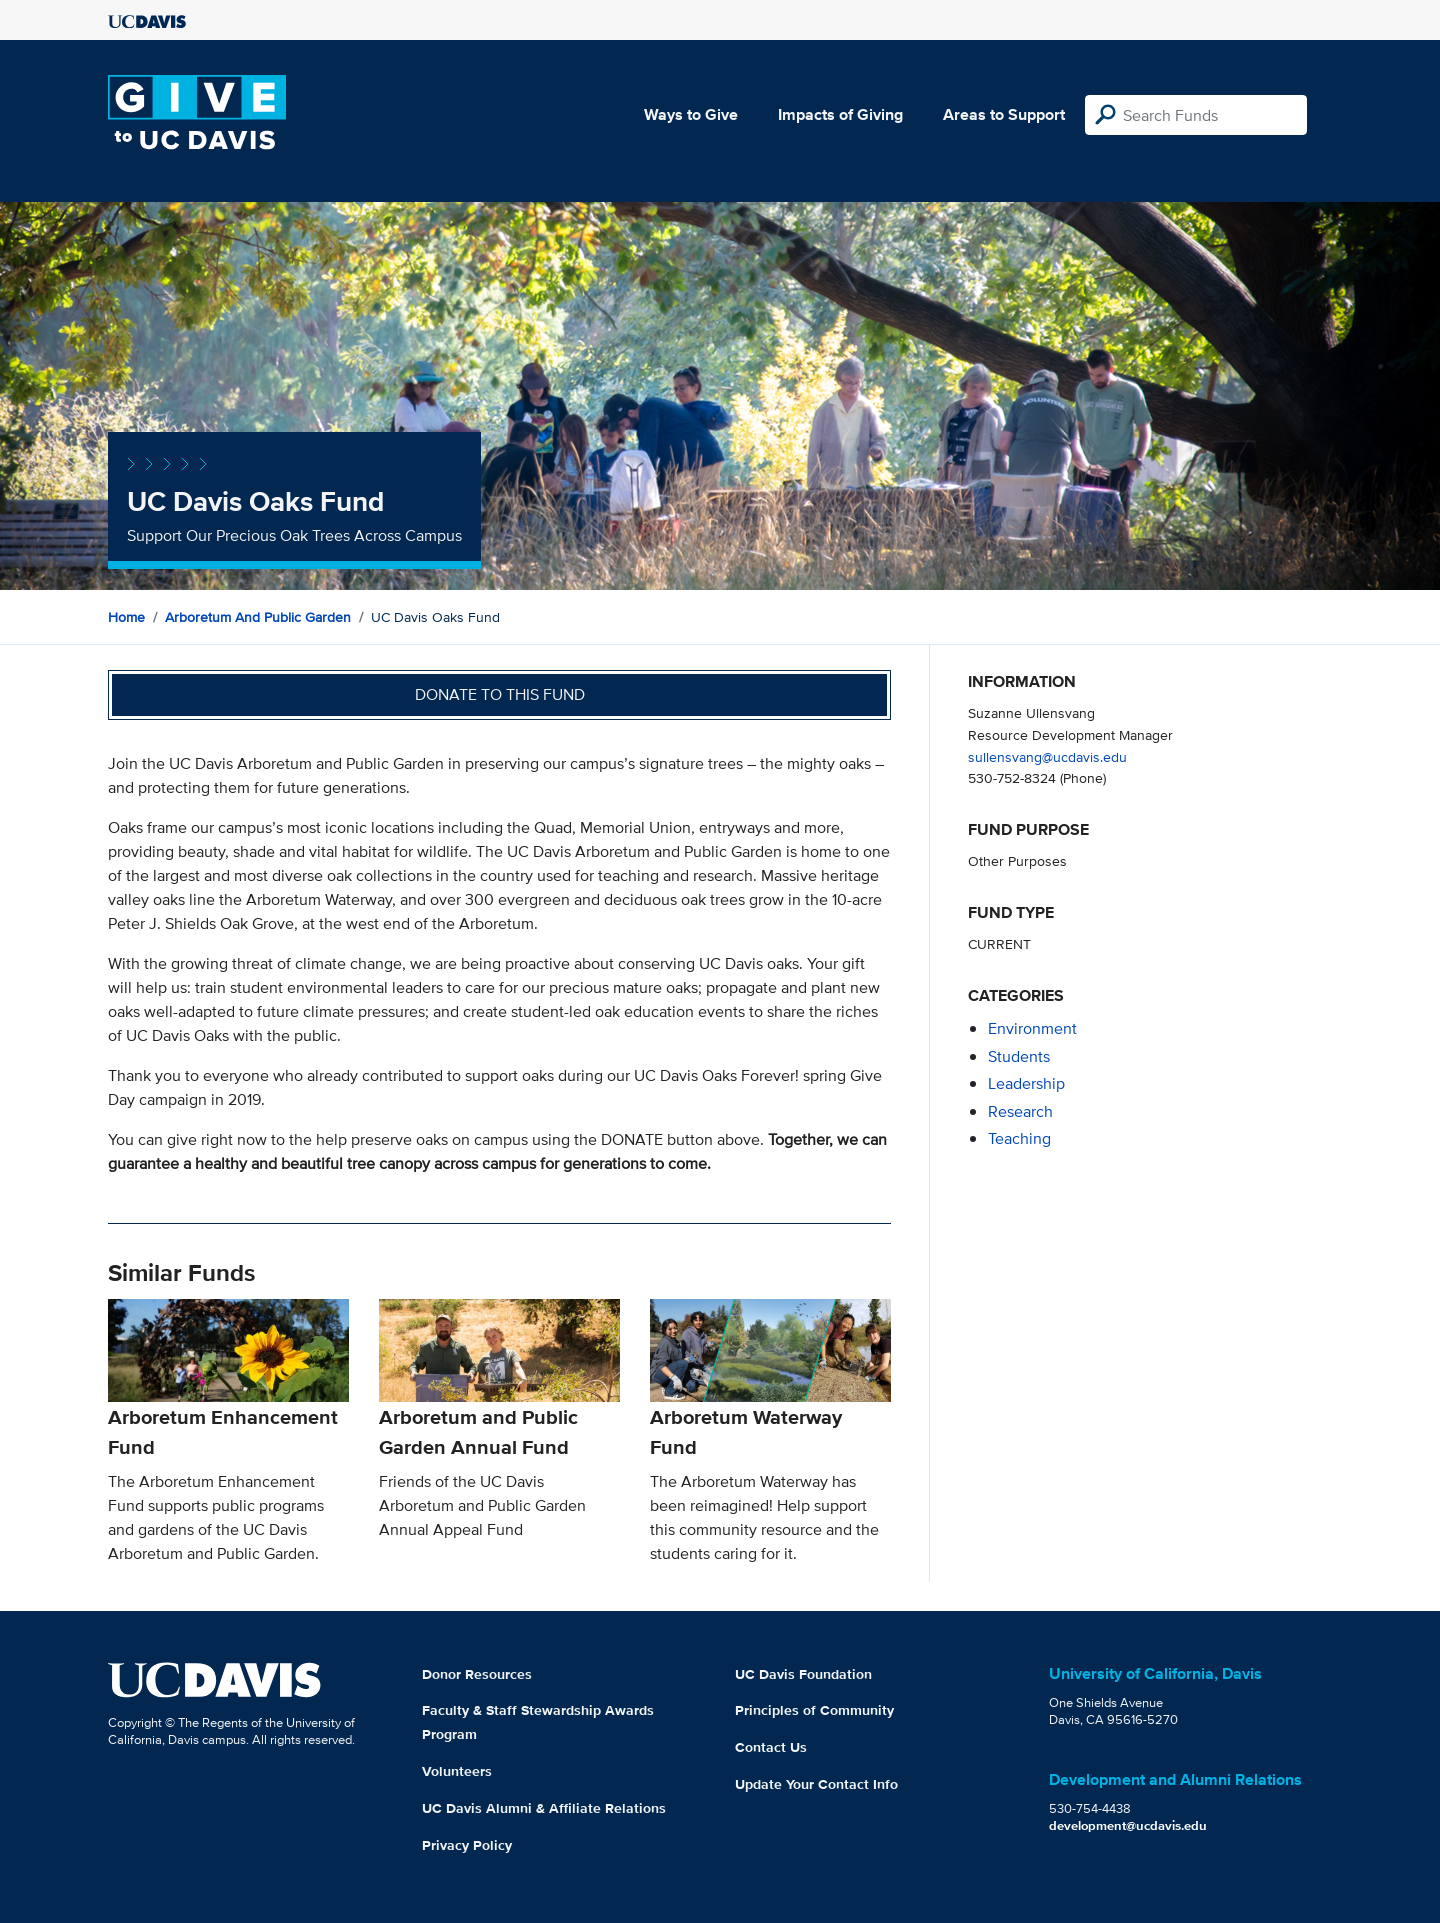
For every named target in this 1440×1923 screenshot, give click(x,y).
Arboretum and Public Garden (258, 617)
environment (1032, 1028)
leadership (1026, 1083)
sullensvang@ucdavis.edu (1047, 756)
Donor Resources (477, 1674)
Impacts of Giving (840, 114)
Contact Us (771, 1747)
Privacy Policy (467, 1845)
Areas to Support (1004, 114)
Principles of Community (814, 1710)
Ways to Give (691, 114)
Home (126, 617)
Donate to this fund (500, 694)
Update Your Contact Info (816, 1784)
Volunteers (457, 1771)
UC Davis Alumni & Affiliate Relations (544, 1808)
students (1019, 1056)
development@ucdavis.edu (1128, 1825)
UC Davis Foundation (803, 1674)
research (1020, 1111)
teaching (1019, 1138)
